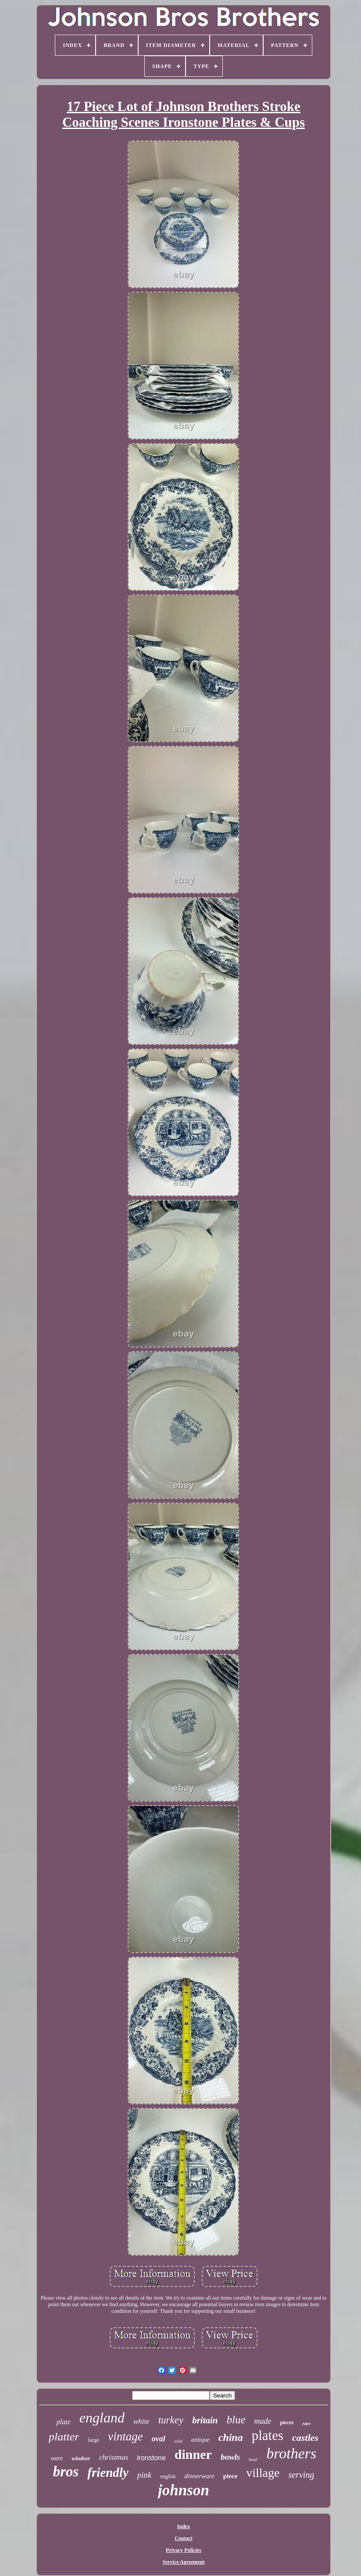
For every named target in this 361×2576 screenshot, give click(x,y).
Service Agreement (183, 2562)
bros (66, 2471)
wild (178, 2441)
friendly (107, 2472)
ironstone (151, 2458)
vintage (125, 2436)
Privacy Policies (183, 2550)
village (262, 2472)
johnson (183, 2490)
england (102, 2418)
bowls (230, 2457)
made (263, 2421)
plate (64, 2422)
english (167, 2476)
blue (236, 2420)
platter (64, 2436)
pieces (287, 2422)
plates (267, 2435)
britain (205, 2420)
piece (230, 2475)
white (141, 2421)
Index (183, 2526)
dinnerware (199, 2475)
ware (57, 2458)
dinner (193, 2454)
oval (158, 2438)
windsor (80, 2458)
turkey (170, 2420)
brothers (291, 2453)
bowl (253, 2459)
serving (301, 2474)
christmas (113, 2457)
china (230, 2437)
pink (144, 2474)
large (93, 2439)
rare (306, 2423)
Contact (184, 2538)
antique (200, 2439)
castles (305, 2437)
